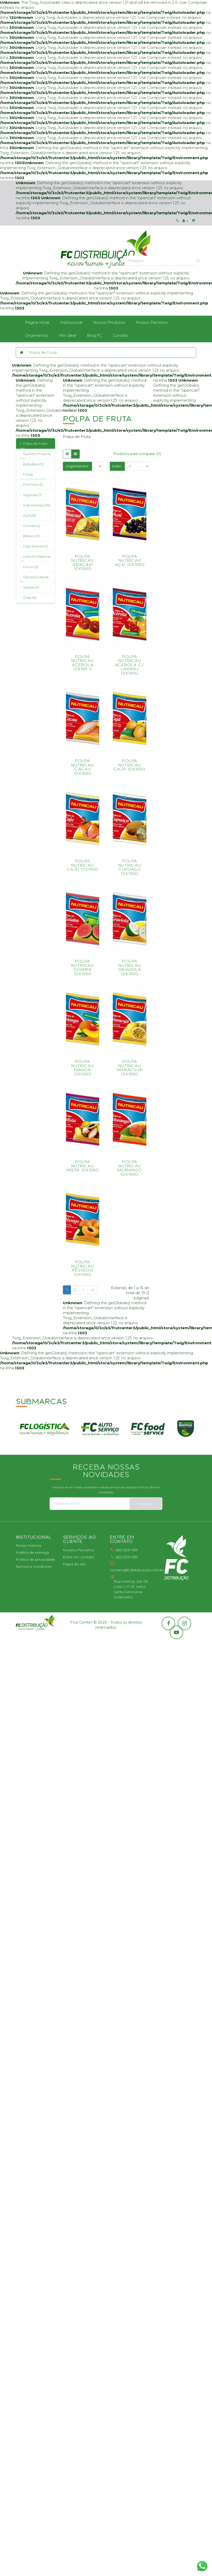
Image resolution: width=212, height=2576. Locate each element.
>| (92, 1289)
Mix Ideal (67, 335)
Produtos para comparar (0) (137, 454)
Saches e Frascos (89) (35, 455)
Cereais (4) (31, 526)
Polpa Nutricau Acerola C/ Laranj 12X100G (129, 665)
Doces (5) (30, 567)
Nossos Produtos (109, 322)
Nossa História (28, 1545)
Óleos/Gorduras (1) (34, 578)
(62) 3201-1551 (124, 1550)
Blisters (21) (31, 536)
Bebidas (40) (33, 464)
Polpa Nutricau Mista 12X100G (82, 1165)
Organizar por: (77, 466)
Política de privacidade (35, 1559)
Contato (120, 335)
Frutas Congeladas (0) (32, 476)
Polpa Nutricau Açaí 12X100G (130, 560)
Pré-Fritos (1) (33, 485)
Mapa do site (74, 1564)
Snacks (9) (31, 587)
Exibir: (117, 466)
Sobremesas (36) (36, 505)
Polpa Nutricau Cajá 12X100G (129, 764)
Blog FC (94, 335)
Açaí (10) (29, 515)
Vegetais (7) (32, 495)
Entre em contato (78, 1557)
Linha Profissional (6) (35, 558)
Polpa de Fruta (43, 352)
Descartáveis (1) (35, 546)
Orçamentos (36, 335)
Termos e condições (33, 1566)
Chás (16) (30, 598)
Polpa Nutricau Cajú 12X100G (82, 865)
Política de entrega (32, 1552)
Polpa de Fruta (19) (33, 445)
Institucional (71, 322)
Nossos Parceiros (152, 322)
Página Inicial (37, 322)
